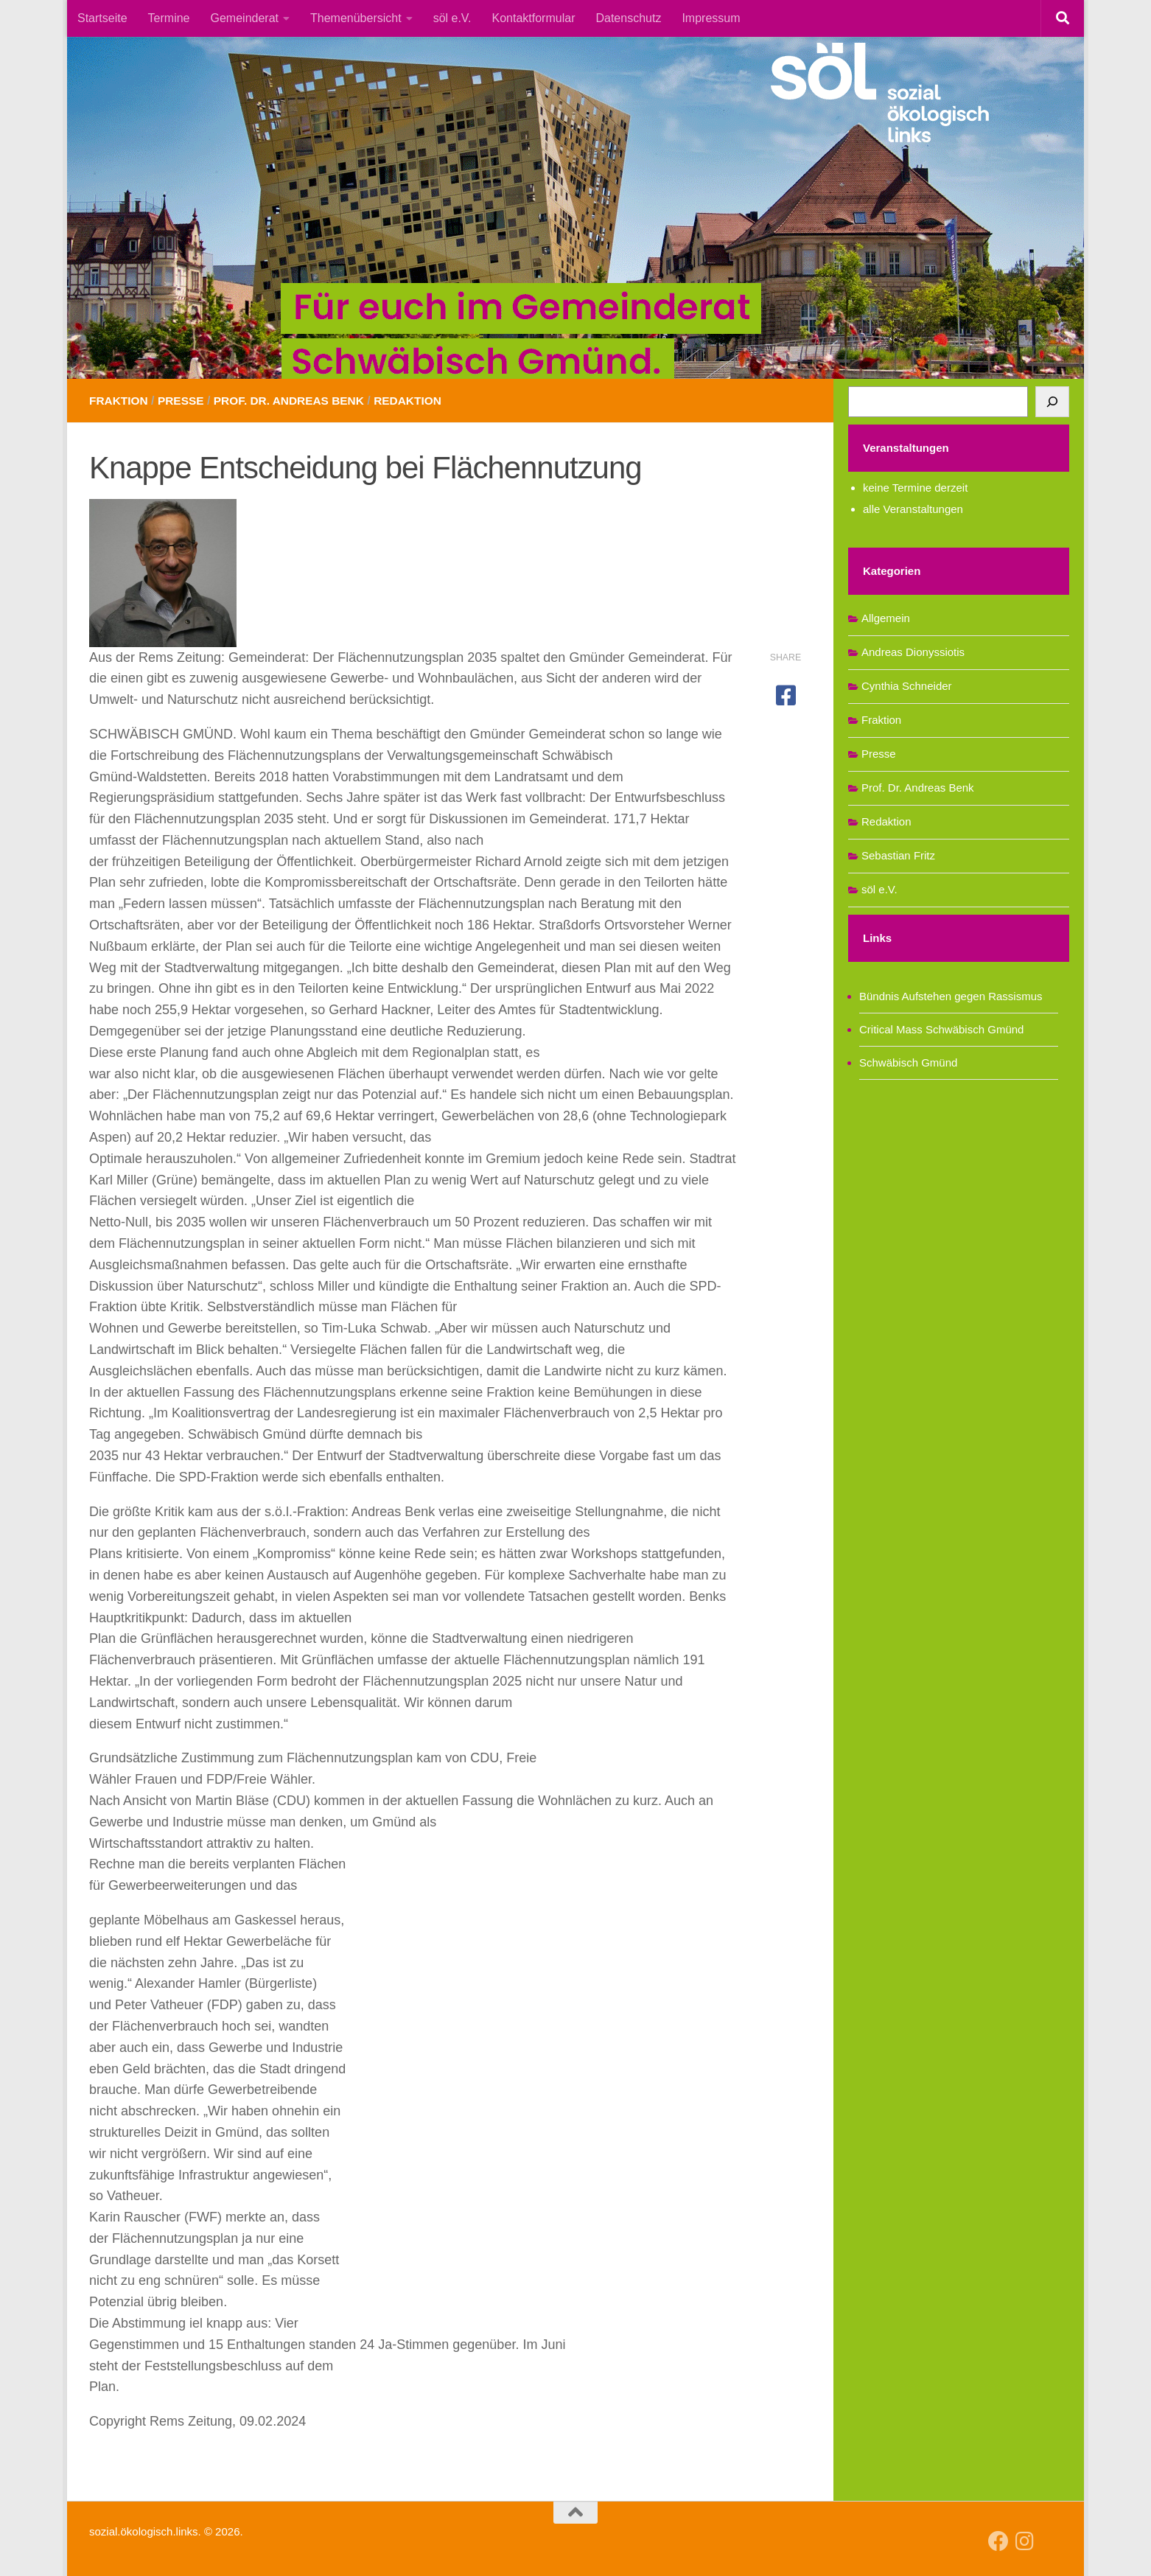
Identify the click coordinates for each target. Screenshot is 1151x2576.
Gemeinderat (245, 18)
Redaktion (419, 400)
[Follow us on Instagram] (1025, 2541)
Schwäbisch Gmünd (908, 1062)
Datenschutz (628, 18)
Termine (169, 18)
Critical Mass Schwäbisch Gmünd (941, 1029)
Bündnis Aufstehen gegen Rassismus (951, 996)
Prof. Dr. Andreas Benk (295, 400)
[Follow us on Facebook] (998, 2541)
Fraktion (119, 400)
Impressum (711, 18)
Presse (184, 400)
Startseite (102, 18)
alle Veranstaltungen (913, 509)
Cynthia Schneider (906, 686)
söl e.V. (452, 18)
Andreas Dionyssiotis (913, 652)
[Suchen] (1052, 401)
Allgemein (885, 618)
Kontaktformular (534, 18)
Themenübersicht (356, 18)
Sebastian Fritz (898, 855)
